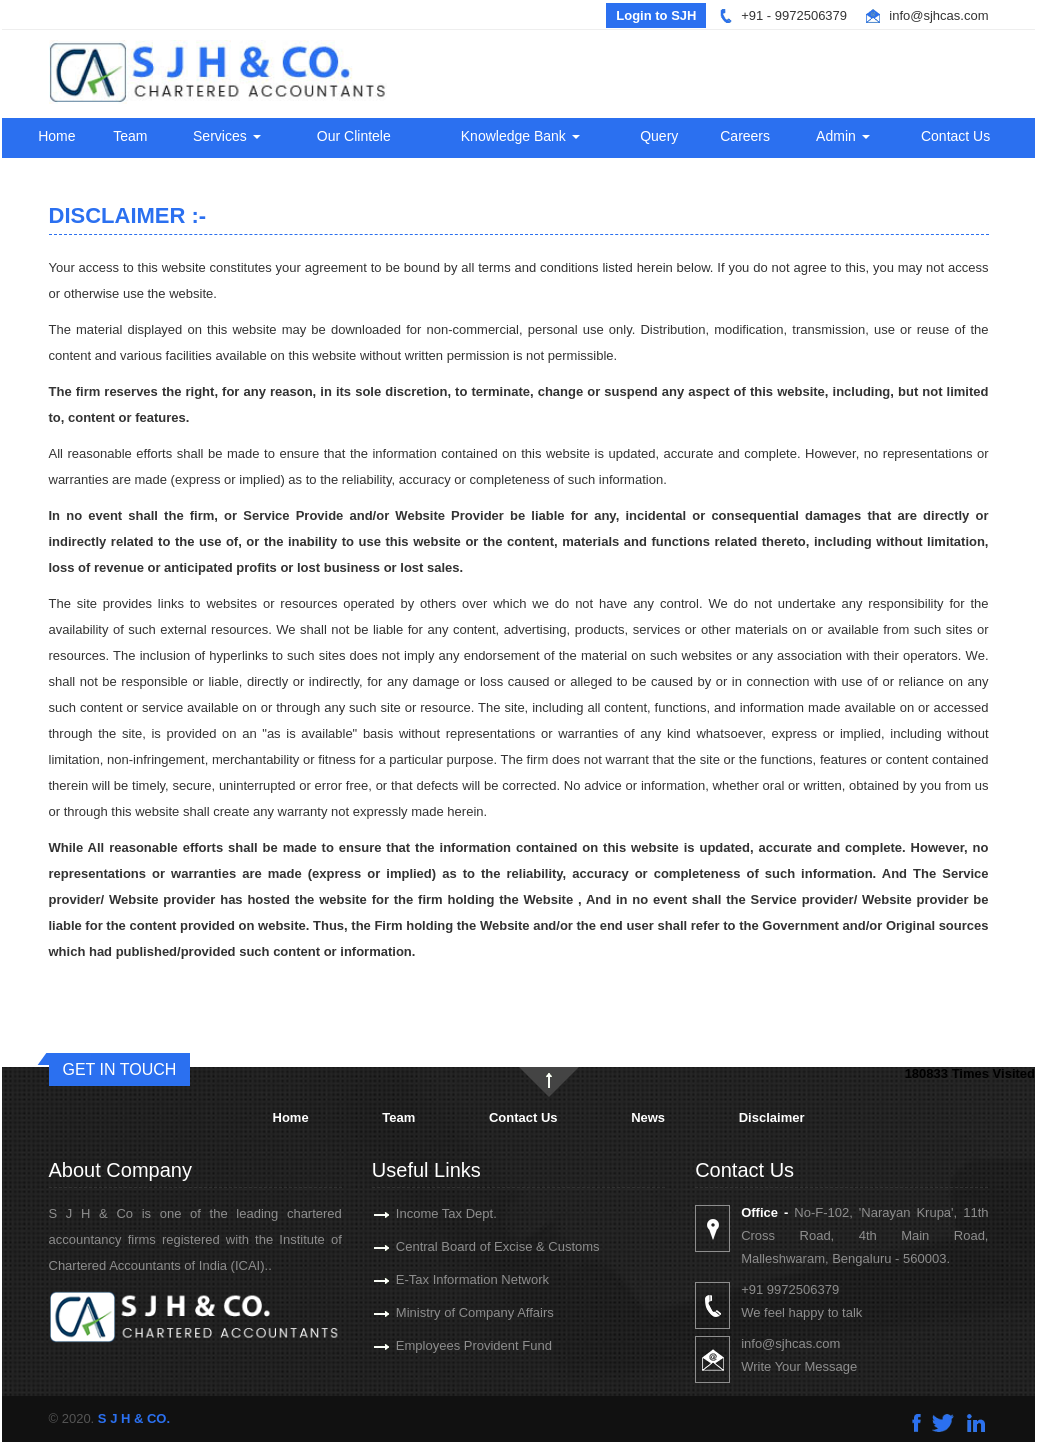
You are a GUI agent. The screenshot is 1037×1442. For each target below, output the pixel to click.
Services (227, 136)
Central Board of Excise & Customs (469, 1246)
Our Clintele (354, 136)
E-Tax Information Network (443, 1279)
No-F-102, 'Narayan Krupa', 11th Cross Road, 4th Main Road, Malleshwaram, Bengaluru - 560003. (893, 1235)
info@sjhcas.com (938, 15)
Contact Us (955, 136)
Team (130, 136)
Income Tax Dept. (417, 1213)
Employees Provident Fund (445, 1345)
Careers (745, 136)
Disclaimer (772, 1117)
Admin (843, 136)
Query (659, 136)
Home (56, 136)
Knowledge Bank (520, 136)
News (648, 1117)
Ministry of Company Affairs (446, 1312)
